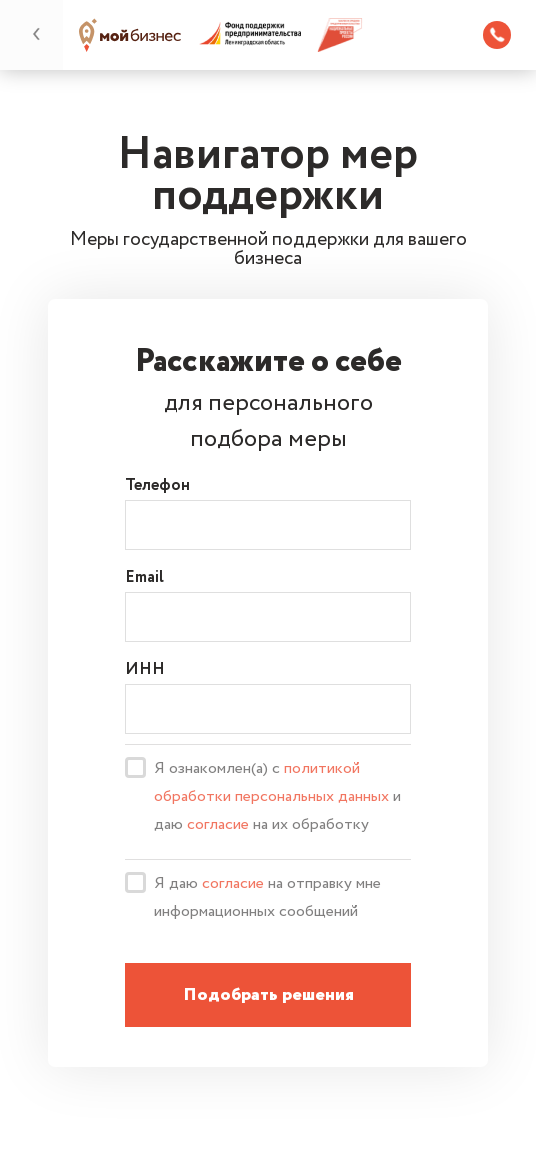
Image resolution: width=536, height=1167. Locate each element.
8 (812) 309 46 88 (497, 35)
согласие (218, 824)
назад (37, 34)
